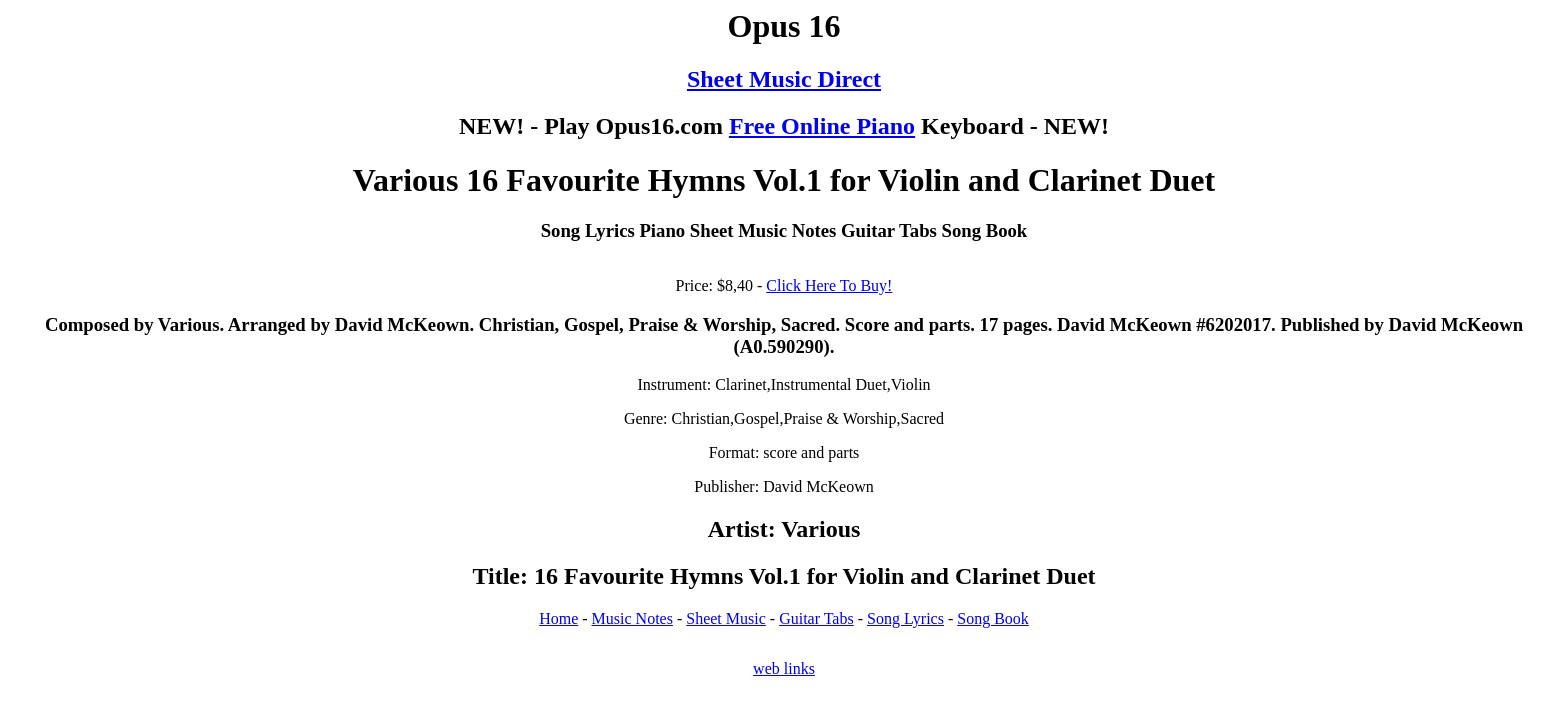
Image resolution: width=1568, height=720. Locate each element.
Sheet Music (726, 618)
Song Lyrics (905, 618)
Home (558, 618)
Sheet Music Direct (784, 79)
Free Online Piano (822, 126)
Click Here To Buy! (829, 285)
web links (784, 668)
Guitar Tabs (816, 618)
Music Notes (632, 618)
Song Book (993, 618)
